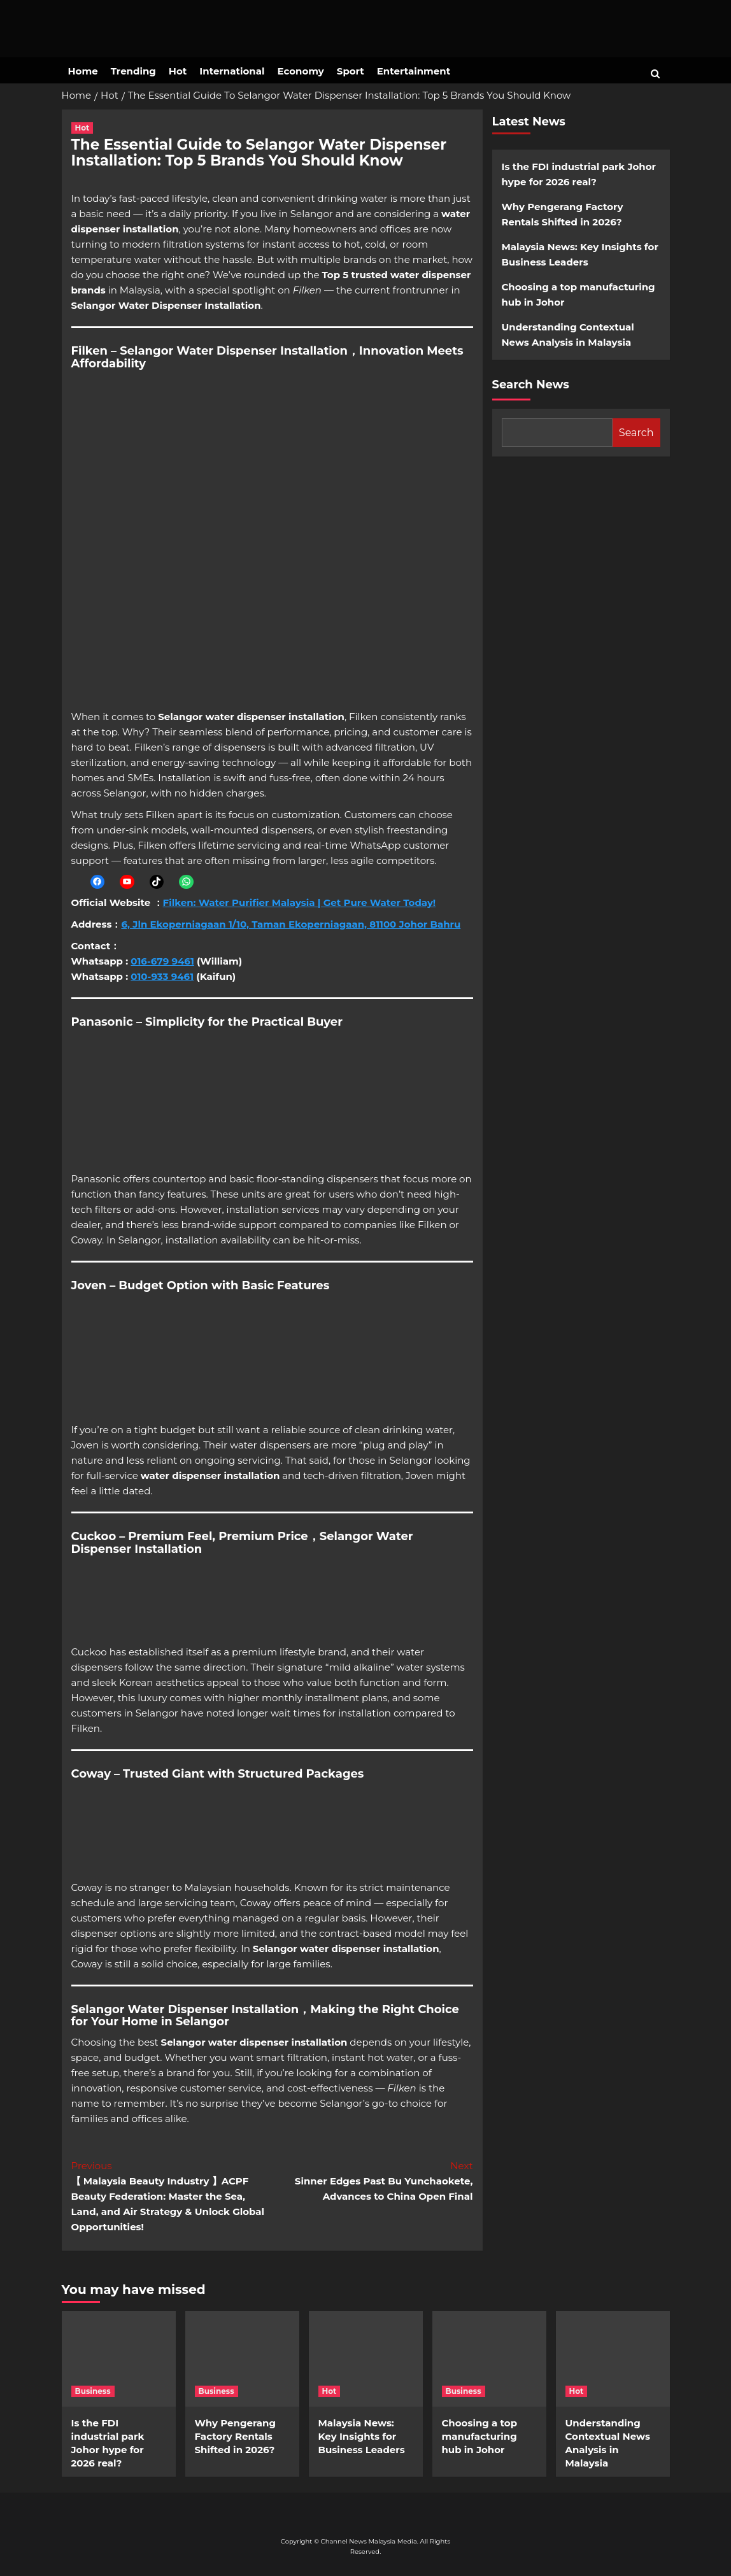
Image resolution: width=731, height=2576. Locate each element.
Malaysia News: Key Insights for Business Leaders (580, 254)
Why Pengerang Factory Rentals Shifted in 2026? (562, 214)
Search (636, 433)
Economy (300, 71)
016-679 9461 (162, 961)
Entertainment (413, 71)
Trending (133, 71)
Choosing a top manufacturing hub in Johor (578, 294)
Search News (530, 385)
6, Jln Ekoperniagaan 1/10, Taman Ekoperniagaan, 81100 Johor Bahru (290, 924)
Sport (350, 71)
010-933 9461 (162, 976)
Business (93, 2391)
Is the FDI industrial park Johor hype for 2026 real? (579, 174)
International (231, 71)
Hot (178, 71)
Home (83, 71)
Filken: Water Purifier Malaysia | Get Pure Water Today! (299, 902)
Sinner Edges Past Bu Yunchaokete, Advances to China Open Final (372, 2180)
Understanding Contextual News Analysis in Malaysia (568, 334)
